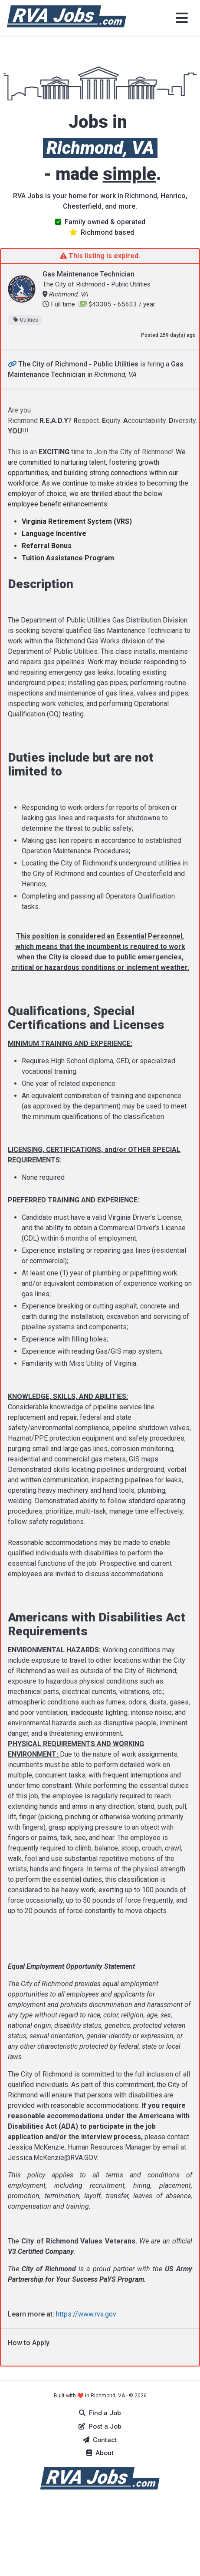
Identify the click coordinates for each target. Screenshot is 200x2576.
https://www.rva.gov (86, 2314)
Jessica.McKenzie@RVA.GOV (52, 2157)
